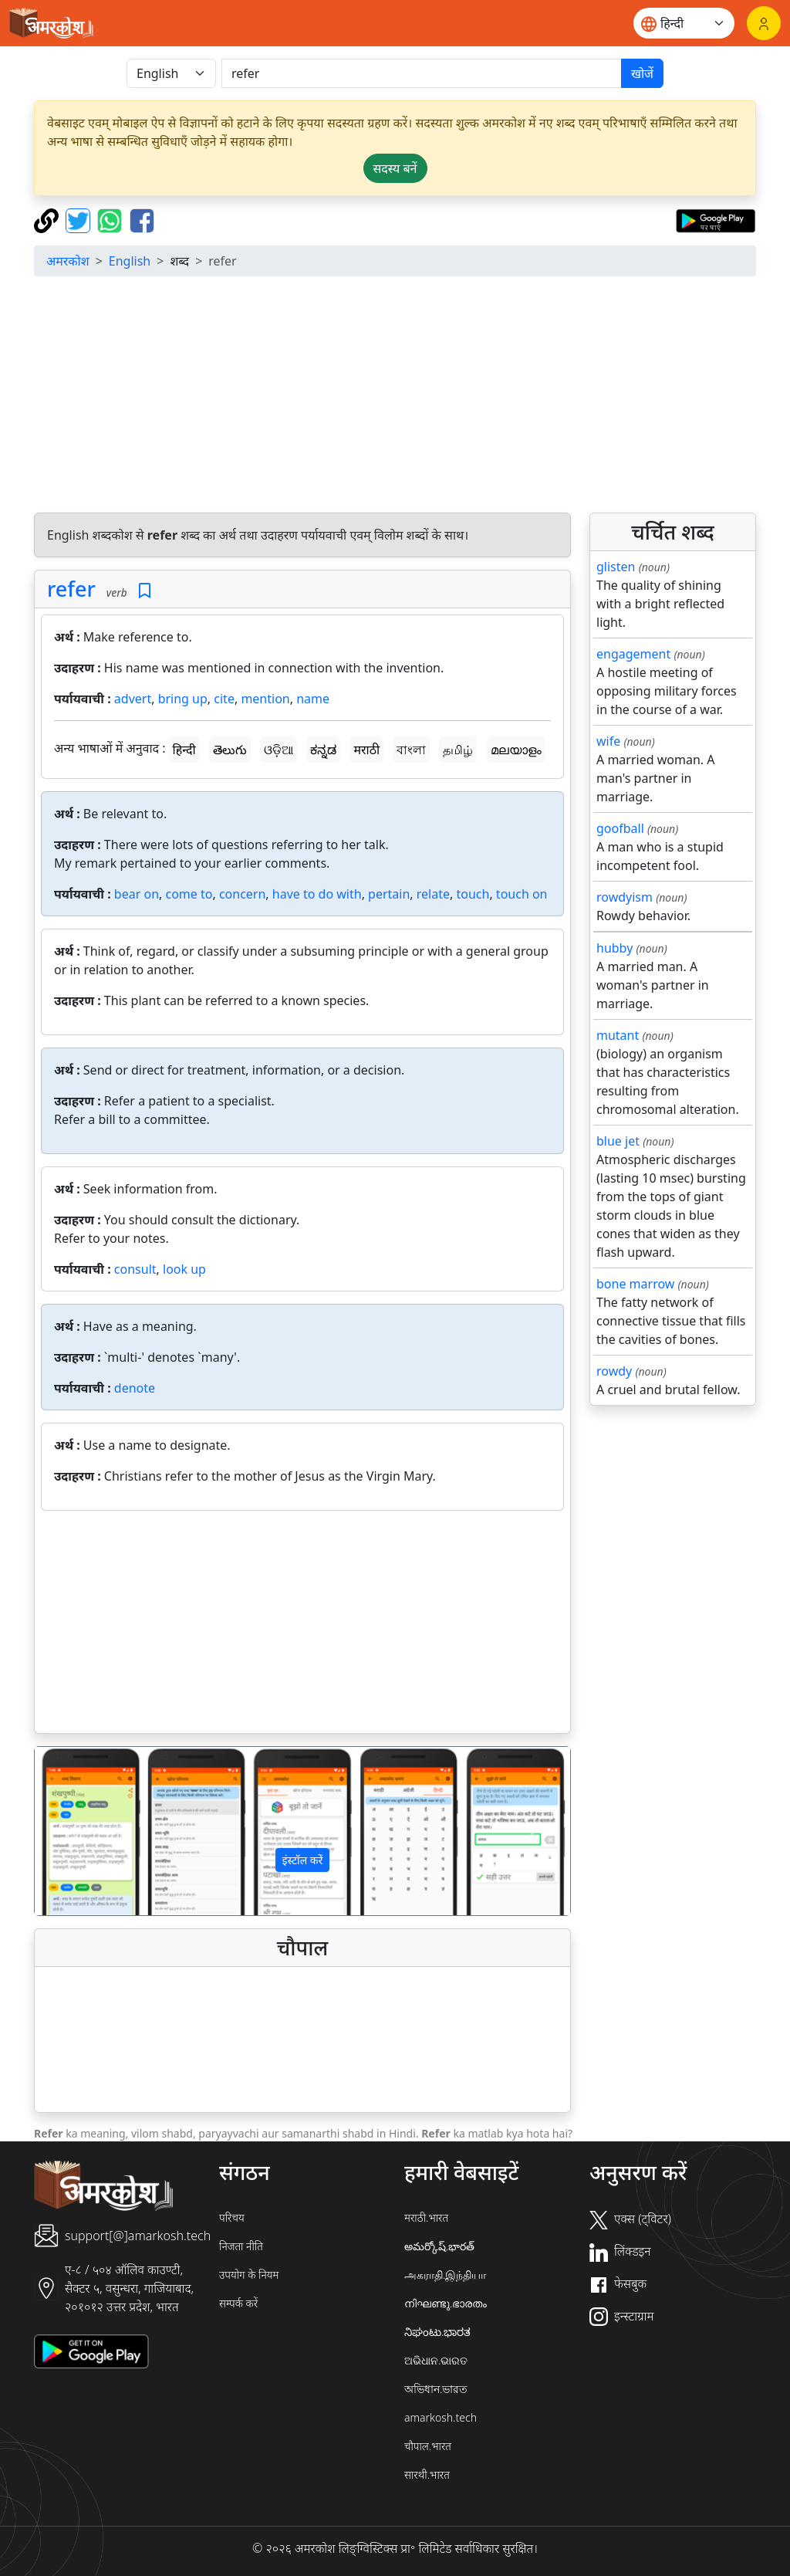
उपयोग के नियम (249, 2274)
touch (472, 893)
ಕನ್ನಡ (323, 749)
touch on (522, 893)
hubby (614, 947)
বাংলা (411, 749)
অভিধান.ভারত (436, 2388)
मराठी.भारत (426, 2217)
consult (135, 1269)
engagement (633, 653)
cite (224, 698)
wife (608, 741)
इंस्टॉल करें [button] (302, 1860)
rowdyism (624, 897)
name (312, 698)
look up (184, 1269)
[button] (75, 1830)
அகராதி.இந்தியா (445, 2274)
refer (71, 588)
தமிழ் (458, 749)
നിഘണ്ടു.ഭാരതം (445, 2303)
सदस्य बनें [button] (395, 168)
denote (134, 1387)
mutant (617, 1035)
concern (242, 893)
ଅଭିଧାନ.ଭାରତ (436, 2360)
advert (132, 698)
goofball (620, 828)
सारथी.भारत (427, 2474)
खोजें (642, 73)
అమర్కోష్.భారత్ (439, 2246)
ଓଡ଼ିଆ (278, 749)
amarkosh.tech (440, 2417)
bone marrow (635, 1283)
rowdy (614, 1370)
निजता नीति (241, 2246)
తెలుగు (230, 749)
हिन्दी (184, 749)
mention (265, 698)
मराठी (366, 749)
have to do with (317, 893)
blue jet (618, 1140)
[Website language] (683, 23)
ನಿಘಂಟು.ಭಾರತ (437, 2331)
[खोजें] (421, 73)
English (129, 260)
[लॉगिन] (764, 23)
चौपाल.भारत (427, 2446)
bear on (136, 893)
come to (188, 893)
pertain (389, 893)
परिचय (232, 2217)
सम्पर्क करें (238, 2303)
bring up (183, 698)
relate (433, 893)
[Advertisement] (395, 397)
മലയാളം (516, 749)
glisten (615, 566)
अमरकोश (67, 260)
